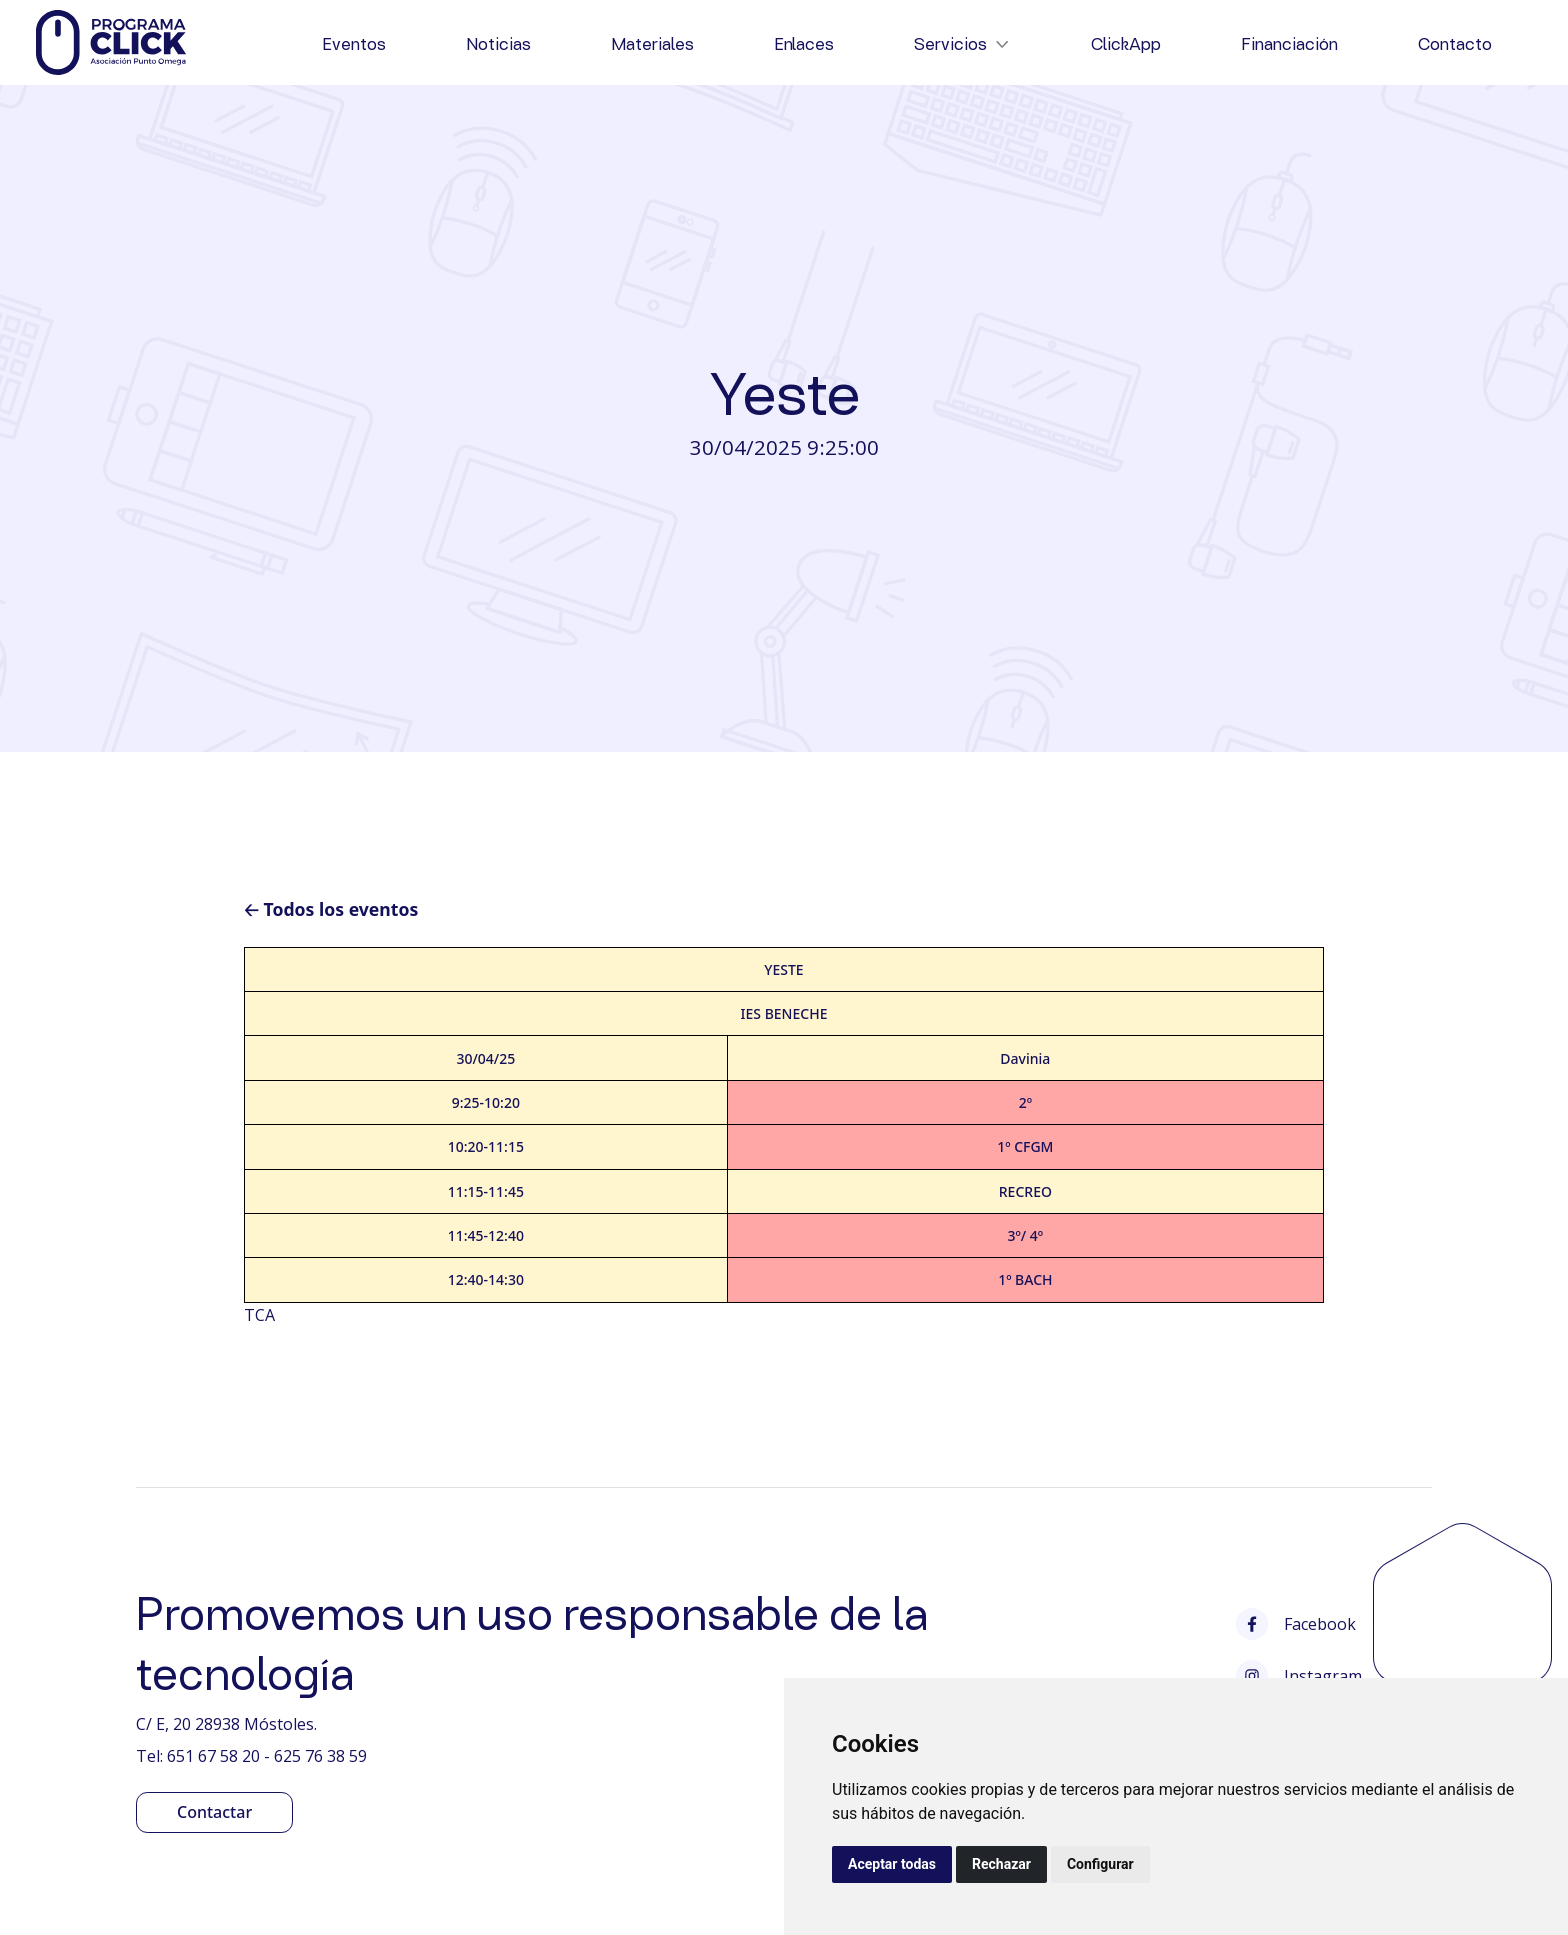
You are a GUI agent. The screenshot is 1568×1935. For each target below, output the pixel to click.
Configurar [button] (1100, 1864)
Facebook (1296, 1624)
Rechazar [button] (1001, 1864)
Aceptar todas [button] (892, 1864)
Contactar (214, 1812)
